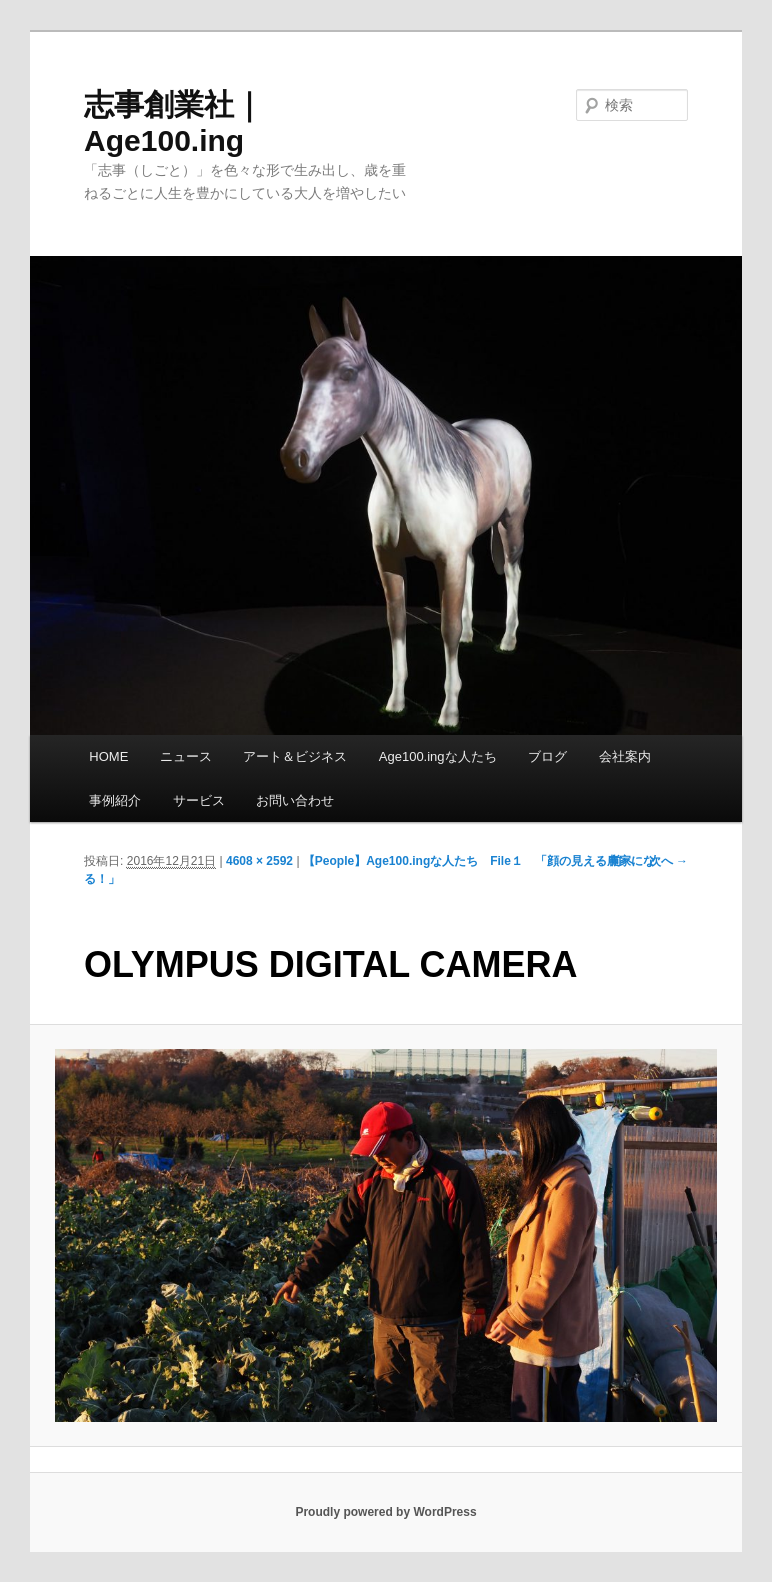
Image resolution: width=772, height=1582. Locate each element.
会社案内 (625, 756)
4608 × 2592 (259, 861)
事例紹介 (115, 800)
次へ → (668, 861)
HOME (108, 756)
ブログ (547, 756)
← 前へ (613, 861)
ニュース (186, 756)
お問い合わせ (295, 800)
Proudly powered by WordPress (385, 1512)
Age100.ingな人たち (438, 756)
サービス (199, 800)
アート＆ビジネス (295, 756)
